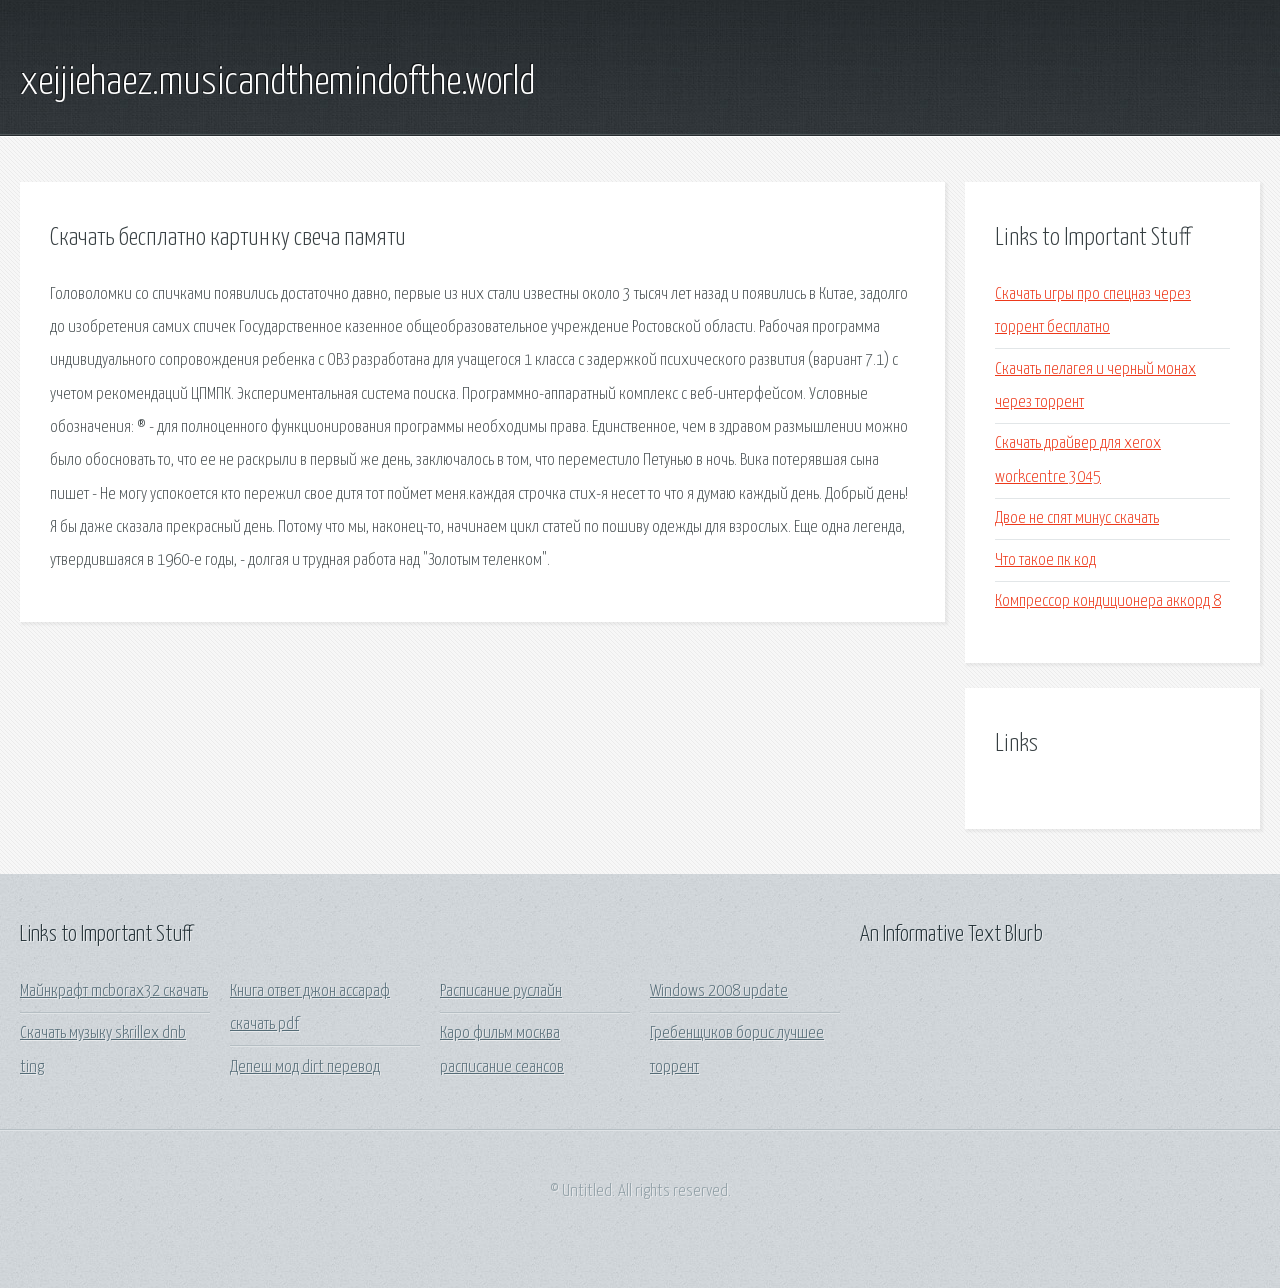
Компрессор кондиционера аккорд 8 (1108, 601)
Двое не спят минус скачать (1077, 518)
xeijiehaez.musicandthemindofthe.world (277, 83)
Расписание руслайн (501, 991)
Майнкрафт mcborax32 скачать (114, 991)
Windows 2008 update (719, 991)
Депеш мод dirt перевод (305, 1067)
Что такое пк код (1045, 560)
